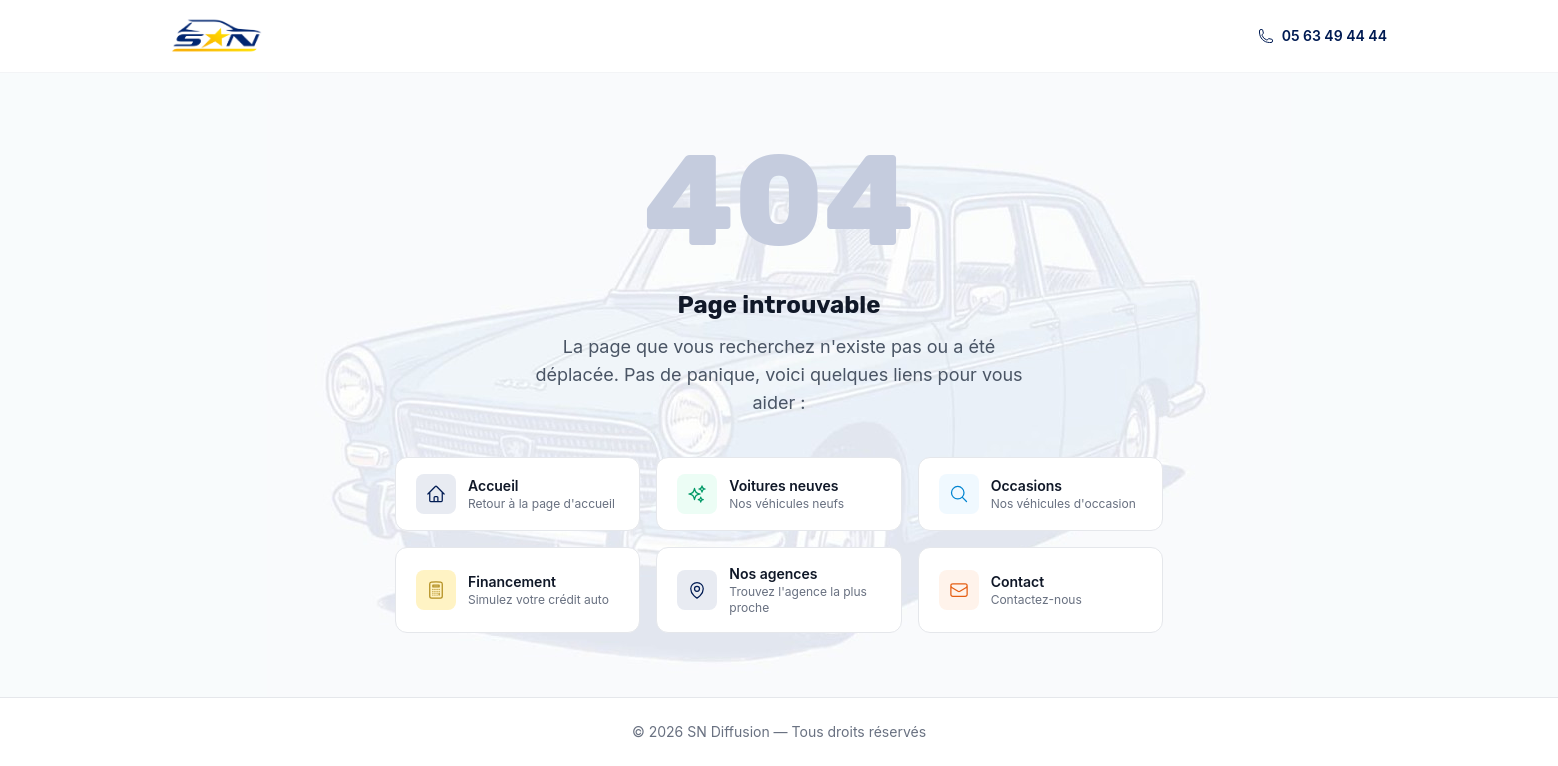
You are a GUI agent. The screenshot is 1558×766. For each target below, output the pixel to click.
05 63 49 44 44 (1322, 35)
